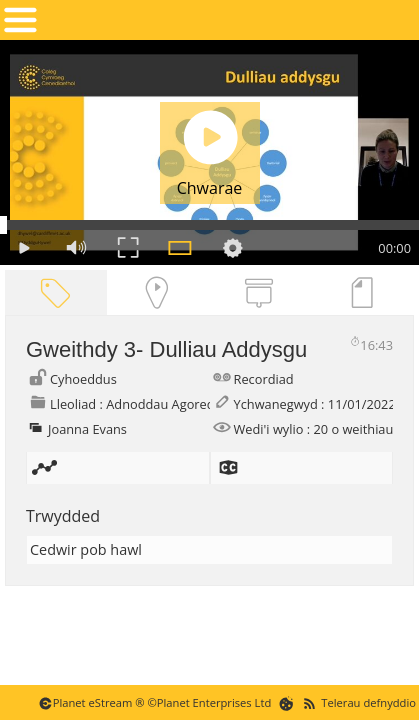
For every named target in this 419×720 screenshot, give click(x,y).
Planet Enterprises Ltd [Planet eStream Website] (214, 702)
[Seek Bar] (209, 225)
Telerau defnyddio (368, 702)
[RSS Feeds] (309, 702)
